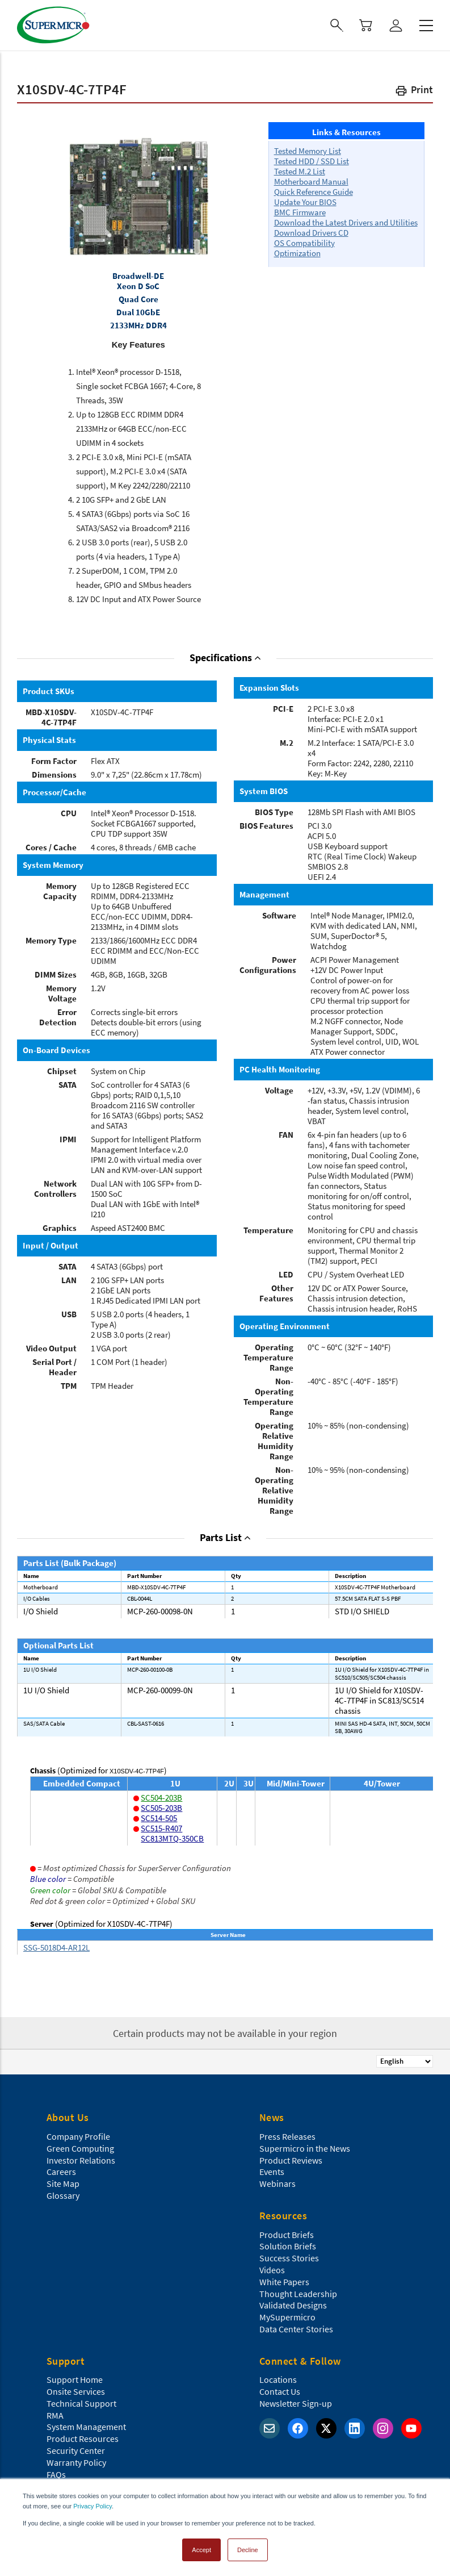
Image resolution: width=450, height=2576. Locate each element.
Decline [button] (247, 2549)
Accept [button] (201, 2549)
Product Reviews (290, 2160)
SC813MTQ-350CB (172, 1838)
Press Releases (287, 2136)
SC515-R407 (161, 1828)
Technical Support (81, 2403)
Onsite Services (76, 2391)
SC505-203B (161, 1807)
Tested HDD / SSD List (311, 161)
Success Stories (289, 2258)
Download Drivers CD (311, 232)
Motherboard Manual (311, 181)
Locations (278, 2379)
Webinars (277, 2183)
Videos (272, 2270)
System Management (86, 2426)
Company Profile (78, 2136)
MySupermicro (287, 2317)
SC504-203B (161, 1797)
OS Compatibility (304, 242)
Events (271, 2171)
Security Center (76, 2450)
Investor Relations (81, 2160)
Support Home (75, 2379)
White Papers (284, 2281)
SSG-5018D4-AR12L (56, 1947)
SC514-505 (159, 1818)
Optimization (297, 253)
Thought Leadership (298, 2293)
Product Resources (83, 2438)
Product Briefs (286, 2234)
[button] (413, 92)
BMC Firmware (300, 212)
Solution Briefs (287, 2246)
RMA (55, 2415)
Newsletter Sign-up (295, 2403)
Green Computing (80, 2148)
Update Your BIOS (305, 202)
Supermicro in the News (304, 2148)
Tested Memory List (307, 150)
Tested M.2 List (299, 171)
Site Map (63, 2183)
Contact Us (279, 2391)
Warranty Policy (76, 2462)
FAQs (56, 2474)
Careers (61, 2171)
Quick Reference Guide (313, 191)
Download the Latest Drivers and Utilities (346, 222)
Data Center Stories (296, 2329)
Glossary (63, 2195)
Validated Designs (293, 2305)
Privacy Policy (92, 2506)
